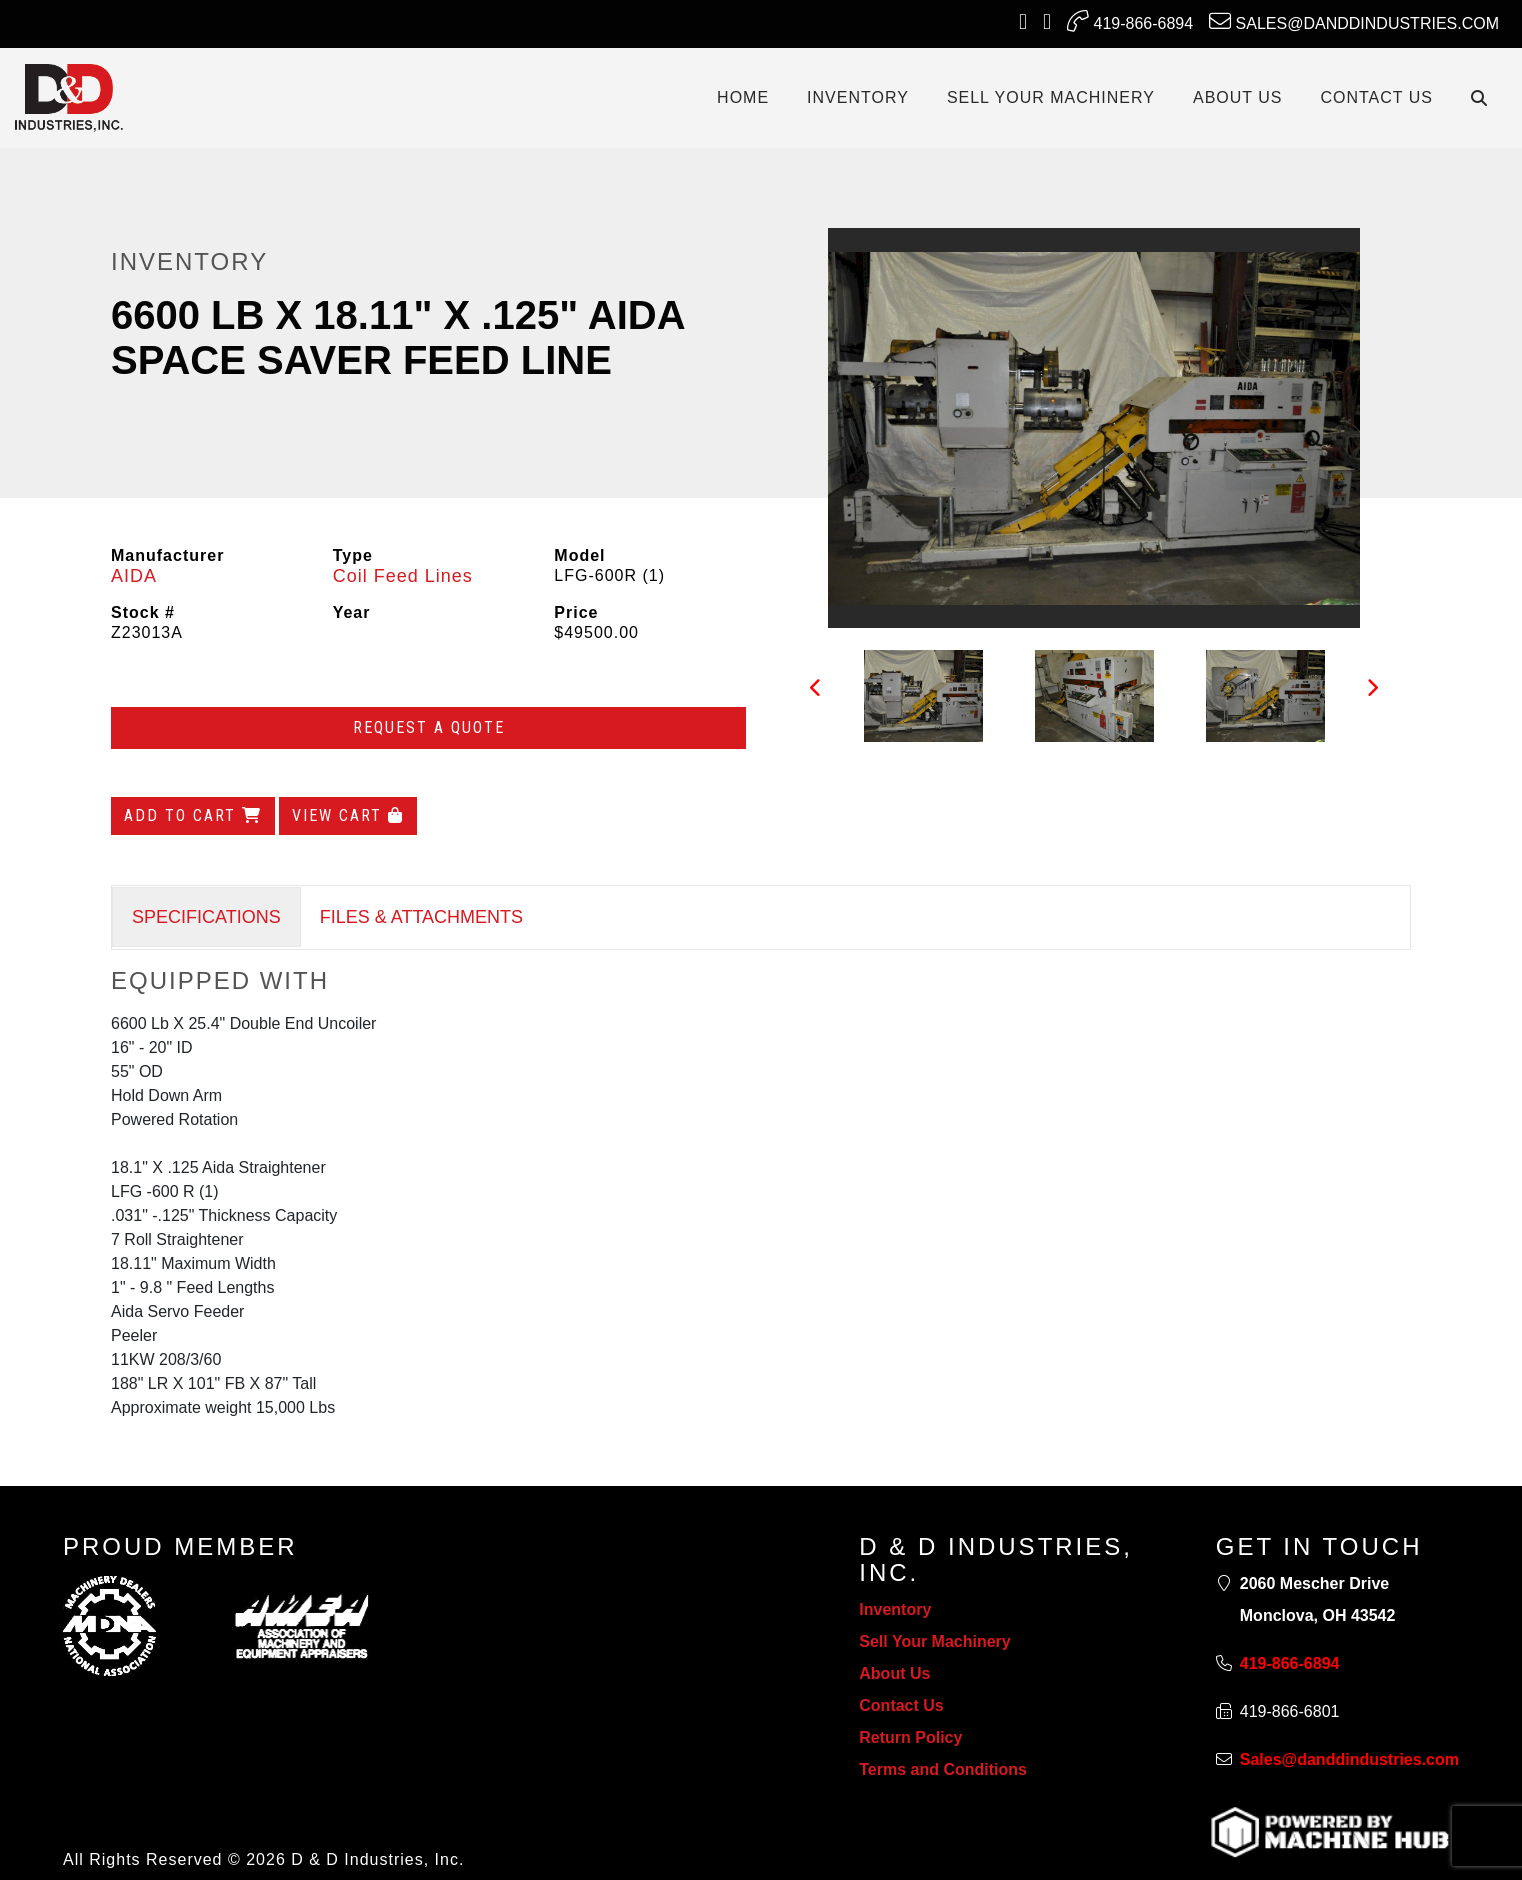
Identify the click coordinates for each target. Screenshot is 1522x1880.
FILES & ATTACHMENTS (421, 917)
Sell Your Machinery (934, 1641)
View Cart (348, 815)
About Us (894, 1673)
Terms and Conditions (943, 1769)
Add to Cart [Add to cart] (193, 815)
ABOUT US (1238, 97)
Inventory (895, 1609)
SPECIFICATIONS (206, 917)
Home (743, 97)
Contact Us (901, 1705)
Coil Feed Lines (403, 576)
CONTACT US (1376, 97)
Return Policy (910, 1737)
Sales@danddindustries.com (1354, 21)
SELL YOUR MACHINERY (1051, 97)
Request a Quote (429, 727)
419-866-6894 (1130, 21)
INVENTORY (858, 97)
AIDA (134, 576)
